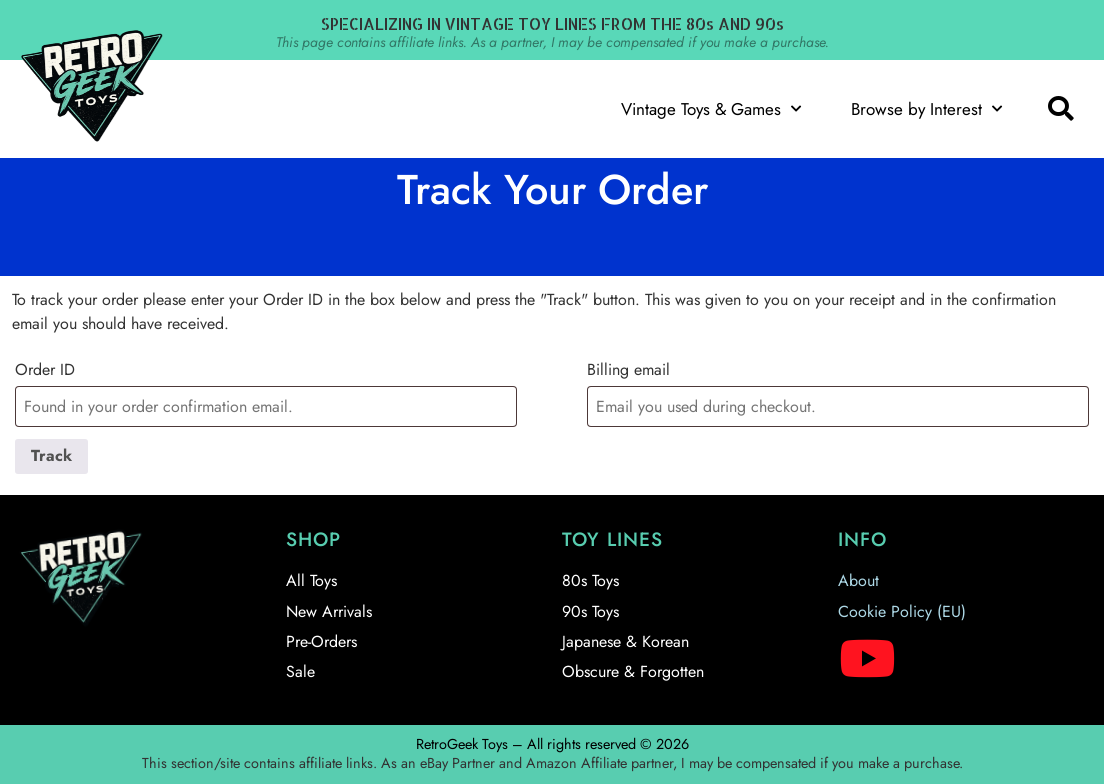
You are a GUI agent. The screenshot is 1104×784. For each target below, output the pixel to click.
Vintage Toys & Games (711, 109)
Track (51, 455)
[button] (1060, 109)
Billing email (628, 369)
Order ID (45, 369)
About (858, 580)
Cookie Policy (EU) (902, 611)
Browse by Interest (926, 109)
